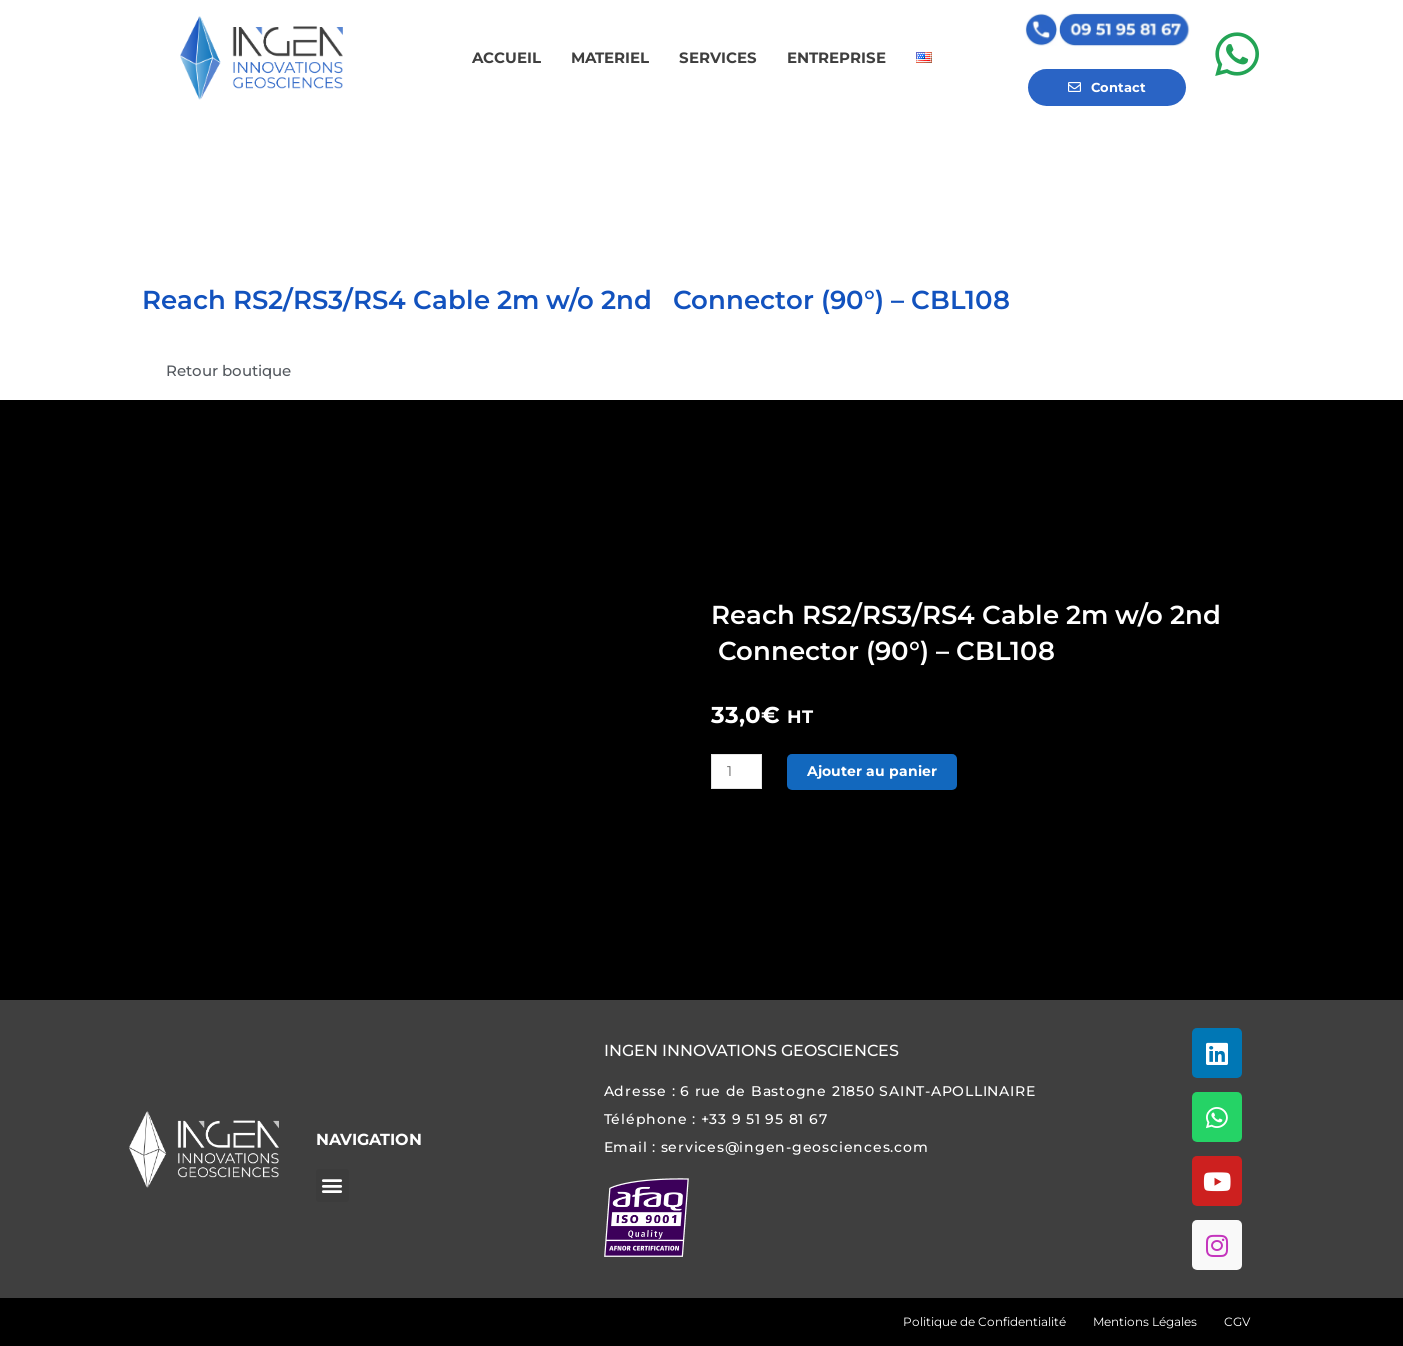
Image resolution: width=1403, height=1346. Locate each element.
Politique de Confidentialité (984, 1321)
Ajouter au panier (878, 771)
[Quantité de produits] (738, 771)
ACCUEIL (506, 57)
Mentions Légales (1145, 1321)
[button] (332, 1185)
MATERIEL (610, 57)
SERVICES (718, 57)
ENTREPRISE (836, 57)
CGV (1237, 1321)
